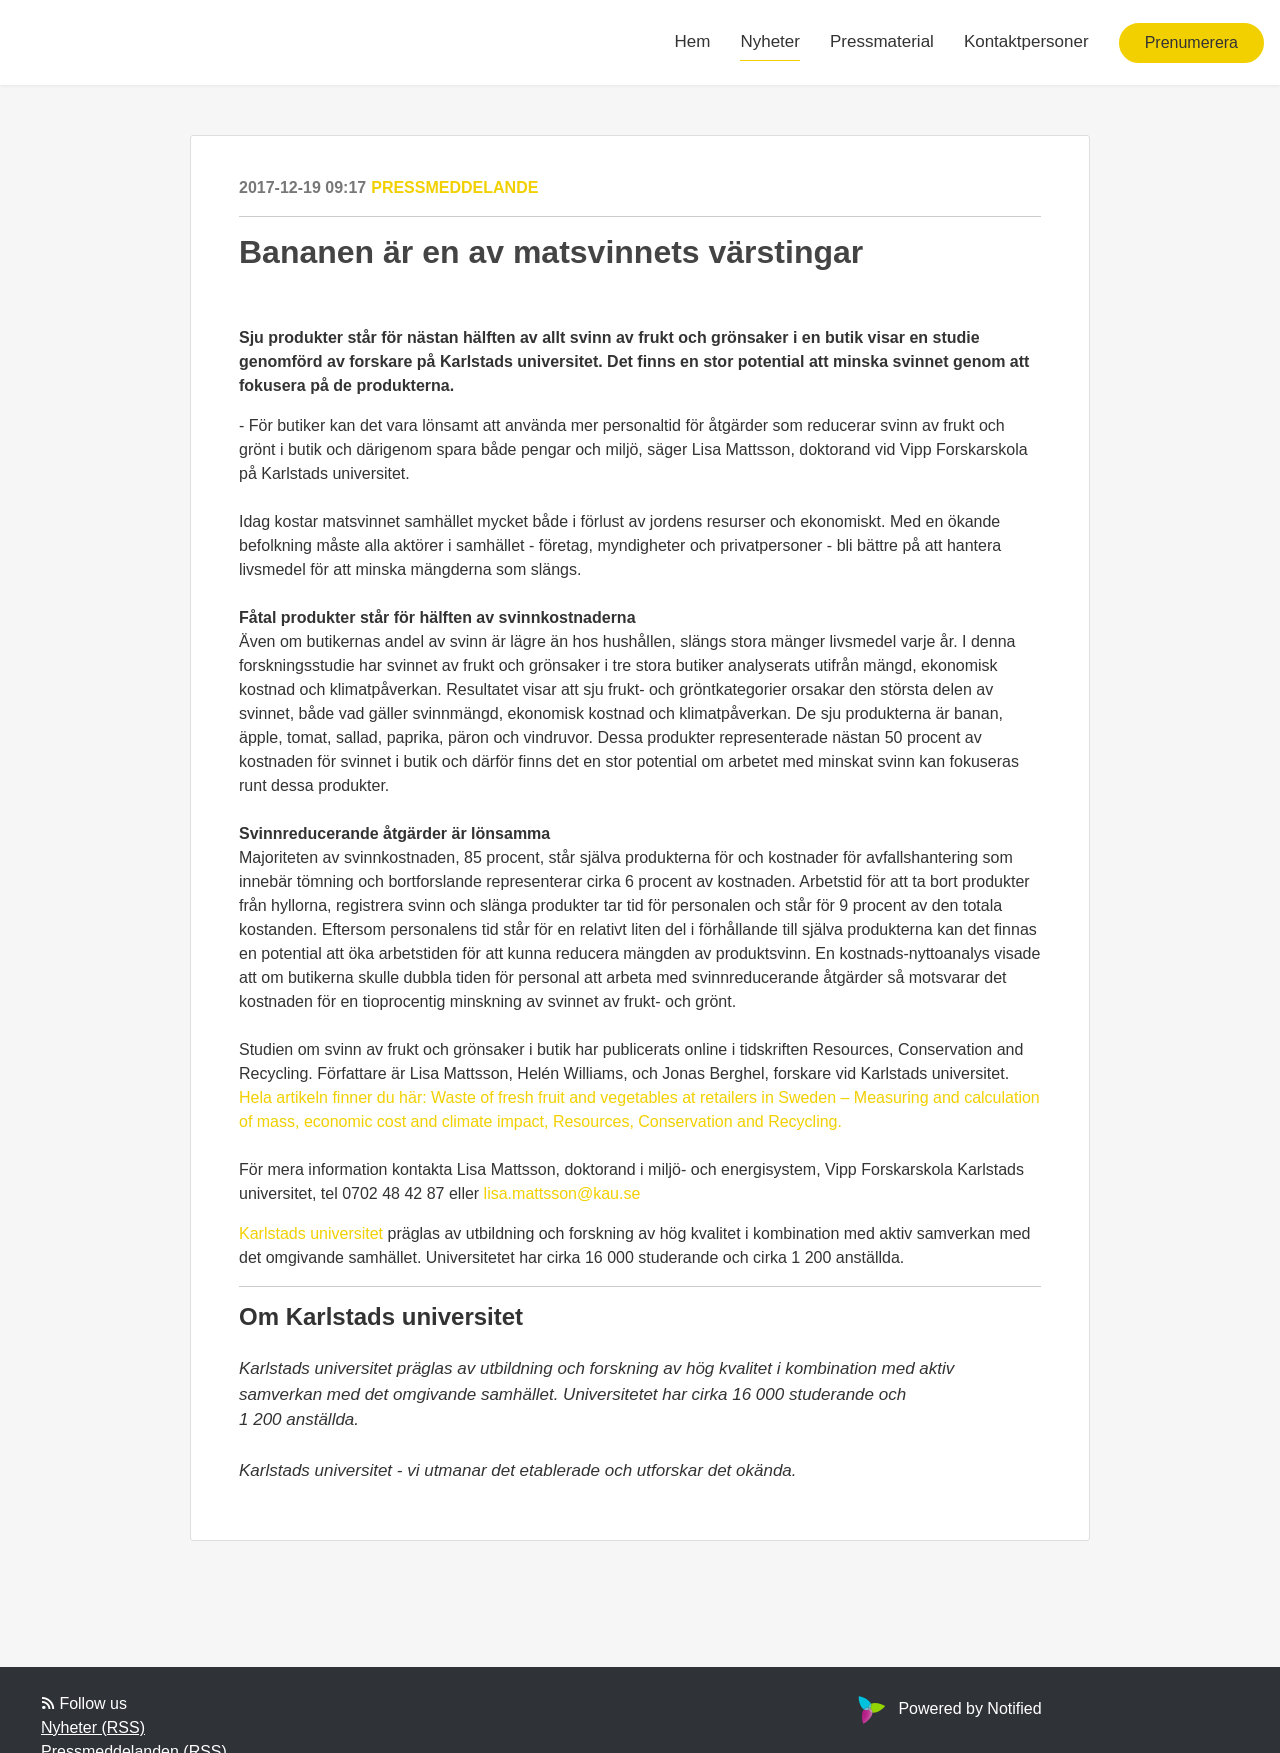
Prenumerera (1191, 42)
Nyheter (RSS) (93, 1727)
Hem (693, 41)
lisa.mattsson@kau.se (562, 1193)
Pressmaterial (882, 41)
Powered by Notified (947, 1708)
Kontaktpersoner (1026, 41)
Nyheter (770, 41)
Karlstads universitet (311, 1233)
